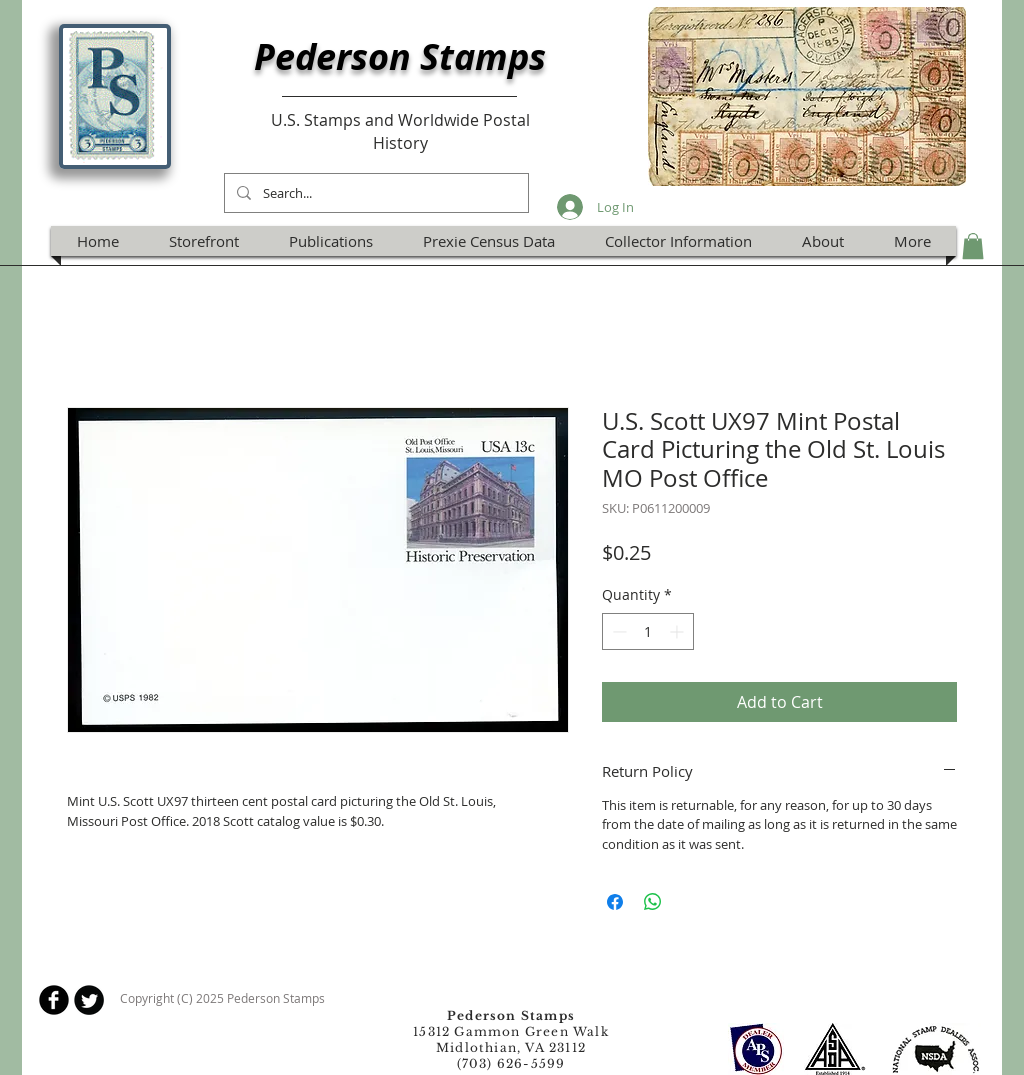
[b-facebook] (54, 1000)
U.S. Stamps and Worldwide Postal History (400, 131)
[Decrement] (617, 631)
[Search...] (374, 193)
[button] (973, 246)
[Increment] (678, 631)
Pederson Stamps (400, 56)
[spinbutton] (648, 631)
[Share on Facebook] (615, 902)
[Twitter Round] (89, 1000)
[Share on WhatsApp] (653, 902)
